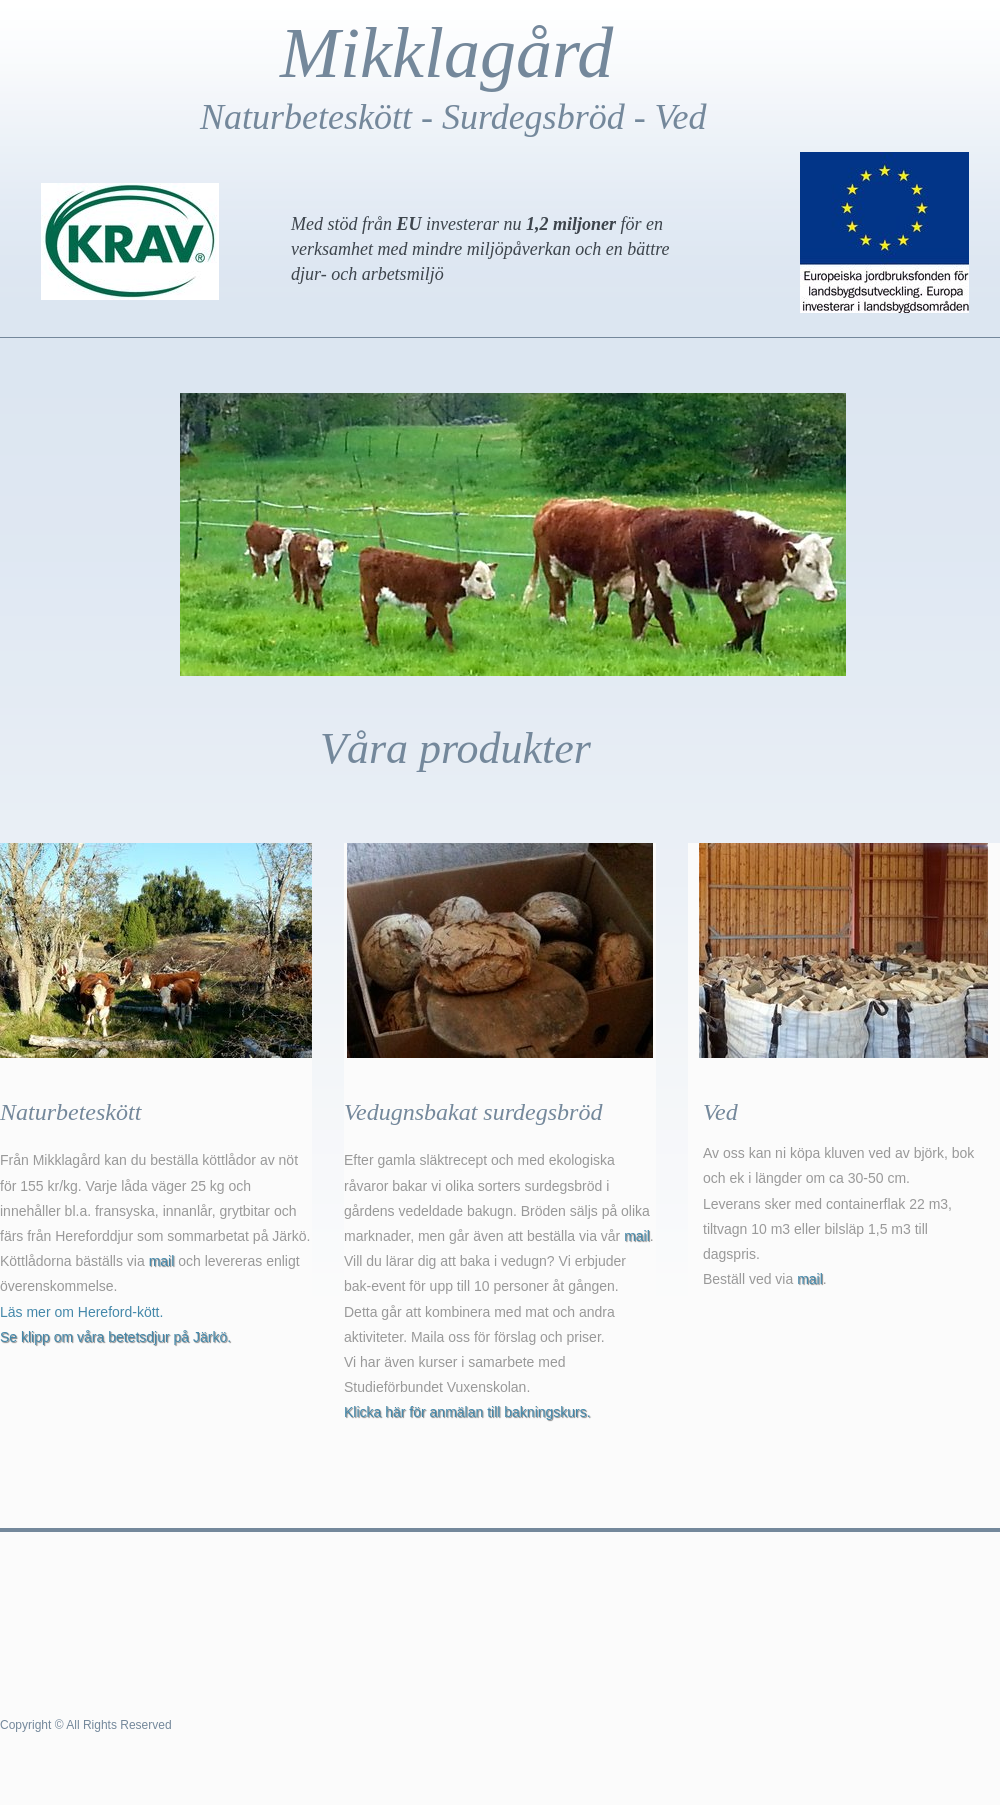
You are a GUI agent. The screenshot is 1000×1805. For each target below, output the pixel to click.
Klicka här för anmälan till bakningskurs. (467, 1412)
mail (162, 1261)
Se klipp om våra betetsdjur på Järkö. (115, 1337)
